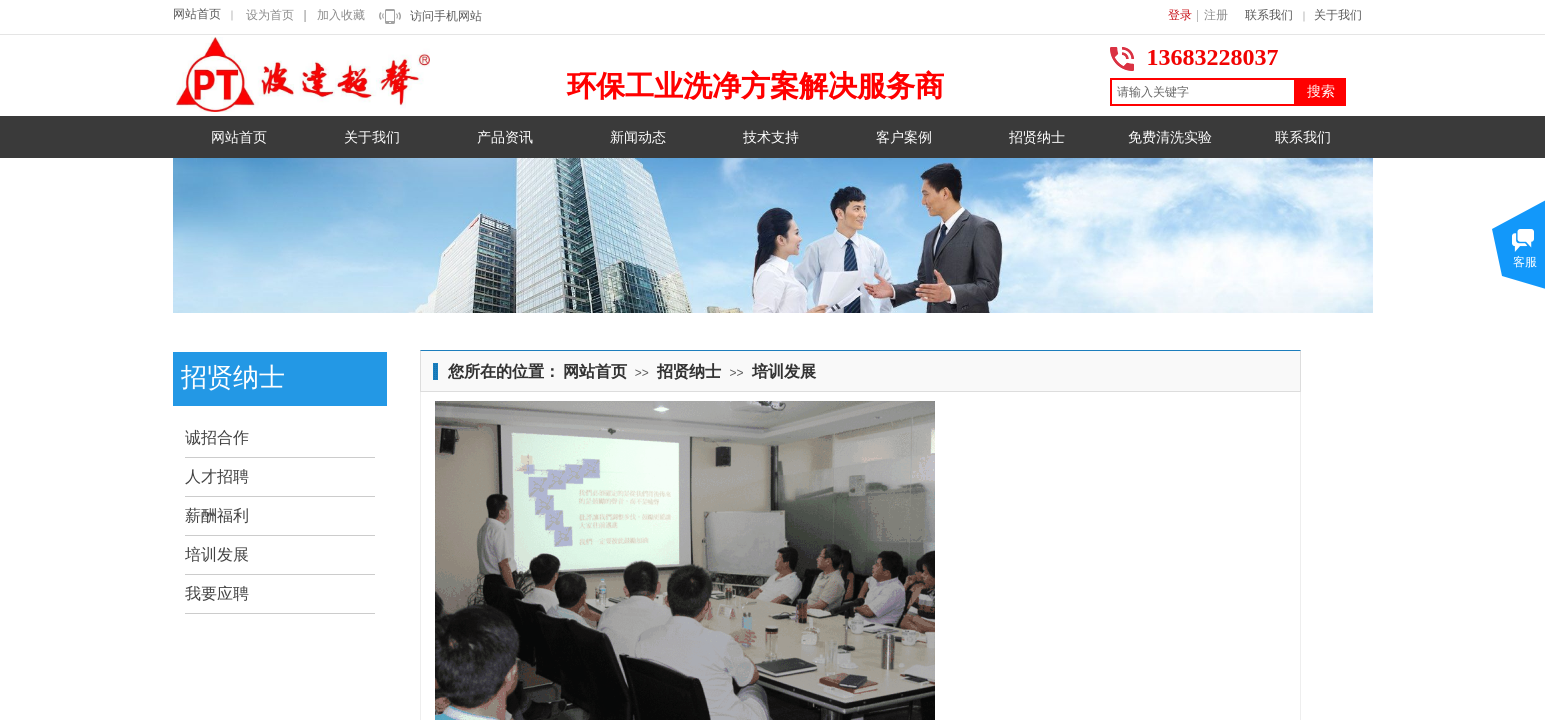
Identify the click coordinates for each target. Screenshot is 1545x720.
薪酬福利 (217, 515)
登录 (1180, 15)
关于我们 (1338, 15)
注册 (1216, 15)
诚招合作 (217, 437)
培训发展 (784, 371)
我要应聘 (217, 593)
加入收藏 (341, 15)
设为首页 (270, 15)
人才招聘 (217, 476)
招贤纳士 (689, 371)
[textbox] (1203, 92)
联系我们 (1269, 15)
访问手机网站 (446, 16)
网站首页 (197, 14)
